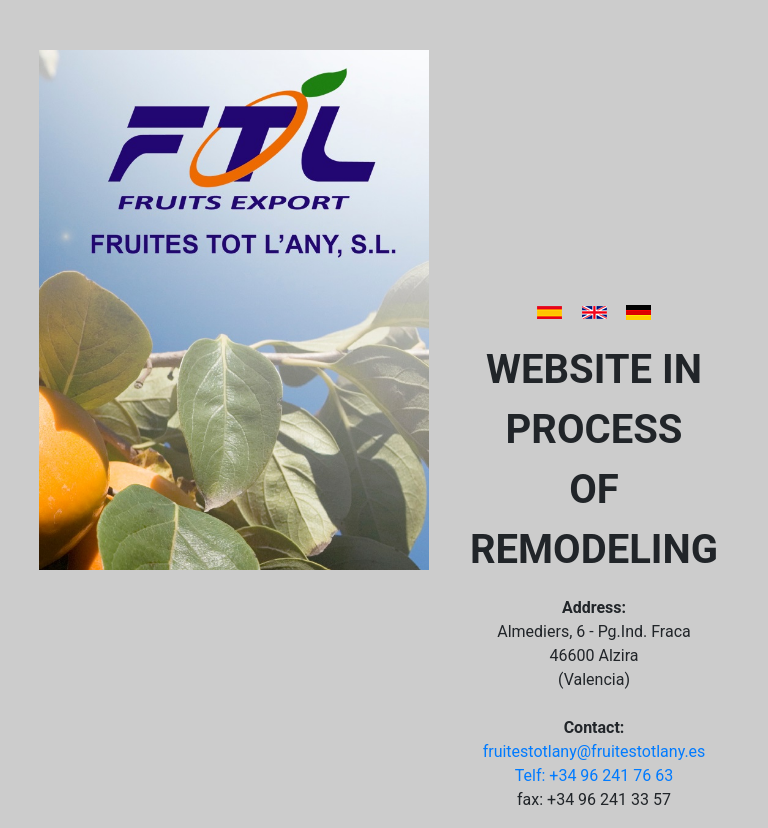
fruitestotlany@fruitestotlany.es (594, 751)
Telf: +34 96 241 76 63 (594, 775)
